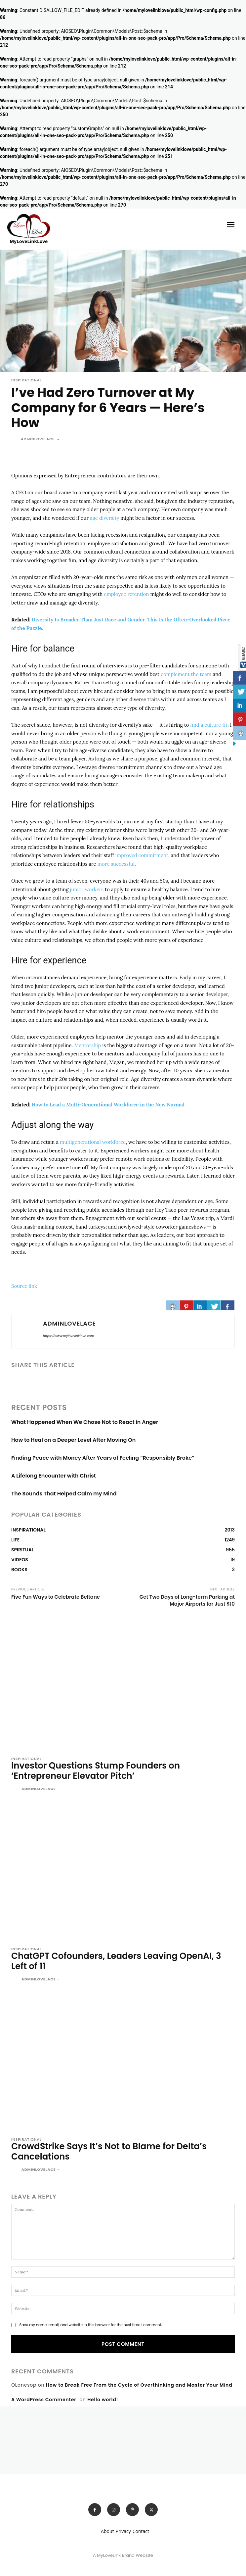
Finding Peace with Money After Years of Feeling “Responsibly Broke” (102, 1458)
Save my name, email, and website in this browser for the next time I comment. (90, 2324)
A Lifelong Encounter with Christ (53, 1476)
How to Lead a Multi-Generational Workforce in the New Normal (108, 1104)
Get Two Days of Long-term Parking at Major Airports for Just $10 (187, 1600)
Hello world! (102, 2399)
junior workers (86, 889)
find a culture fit (208, 725)
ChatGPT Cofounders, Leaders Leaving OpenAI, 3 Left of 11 (116, 1961)
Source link (24, 1286)
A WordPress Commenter (43, 2399)
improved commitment (141, 855)
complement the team (186, 674)
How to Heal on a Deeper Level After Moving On (73, 1440)
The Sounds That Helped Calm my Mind (63, 1493)
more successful (116, 864)
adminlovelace (38, 439)
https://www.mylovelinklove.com (68, 1336)
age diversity (104, 518)
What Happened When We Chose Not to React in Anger (84, 1422)
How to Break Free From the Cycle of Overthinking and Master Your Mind (139, 2385)
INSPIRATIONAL (26, 380)
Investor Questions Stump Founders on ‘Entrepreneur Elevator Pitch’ (95, 1771)
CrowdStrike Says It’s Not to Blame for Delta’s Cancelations (109, 2151)
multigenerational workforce (93, 1142)
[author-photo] (15, 1789)
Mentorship (87, 1045)
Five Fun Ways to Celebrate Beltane (55, 1596)
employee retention (126, 594)
